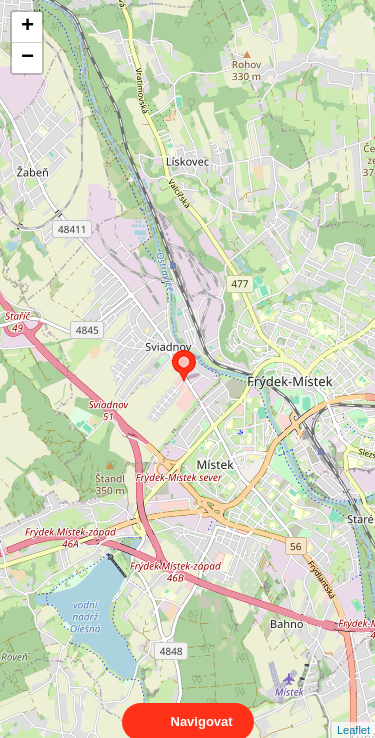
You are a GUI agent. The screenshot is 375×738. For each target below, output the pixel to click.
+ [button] (27, 27)
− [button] (27, 58)
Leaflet (353, 712)
